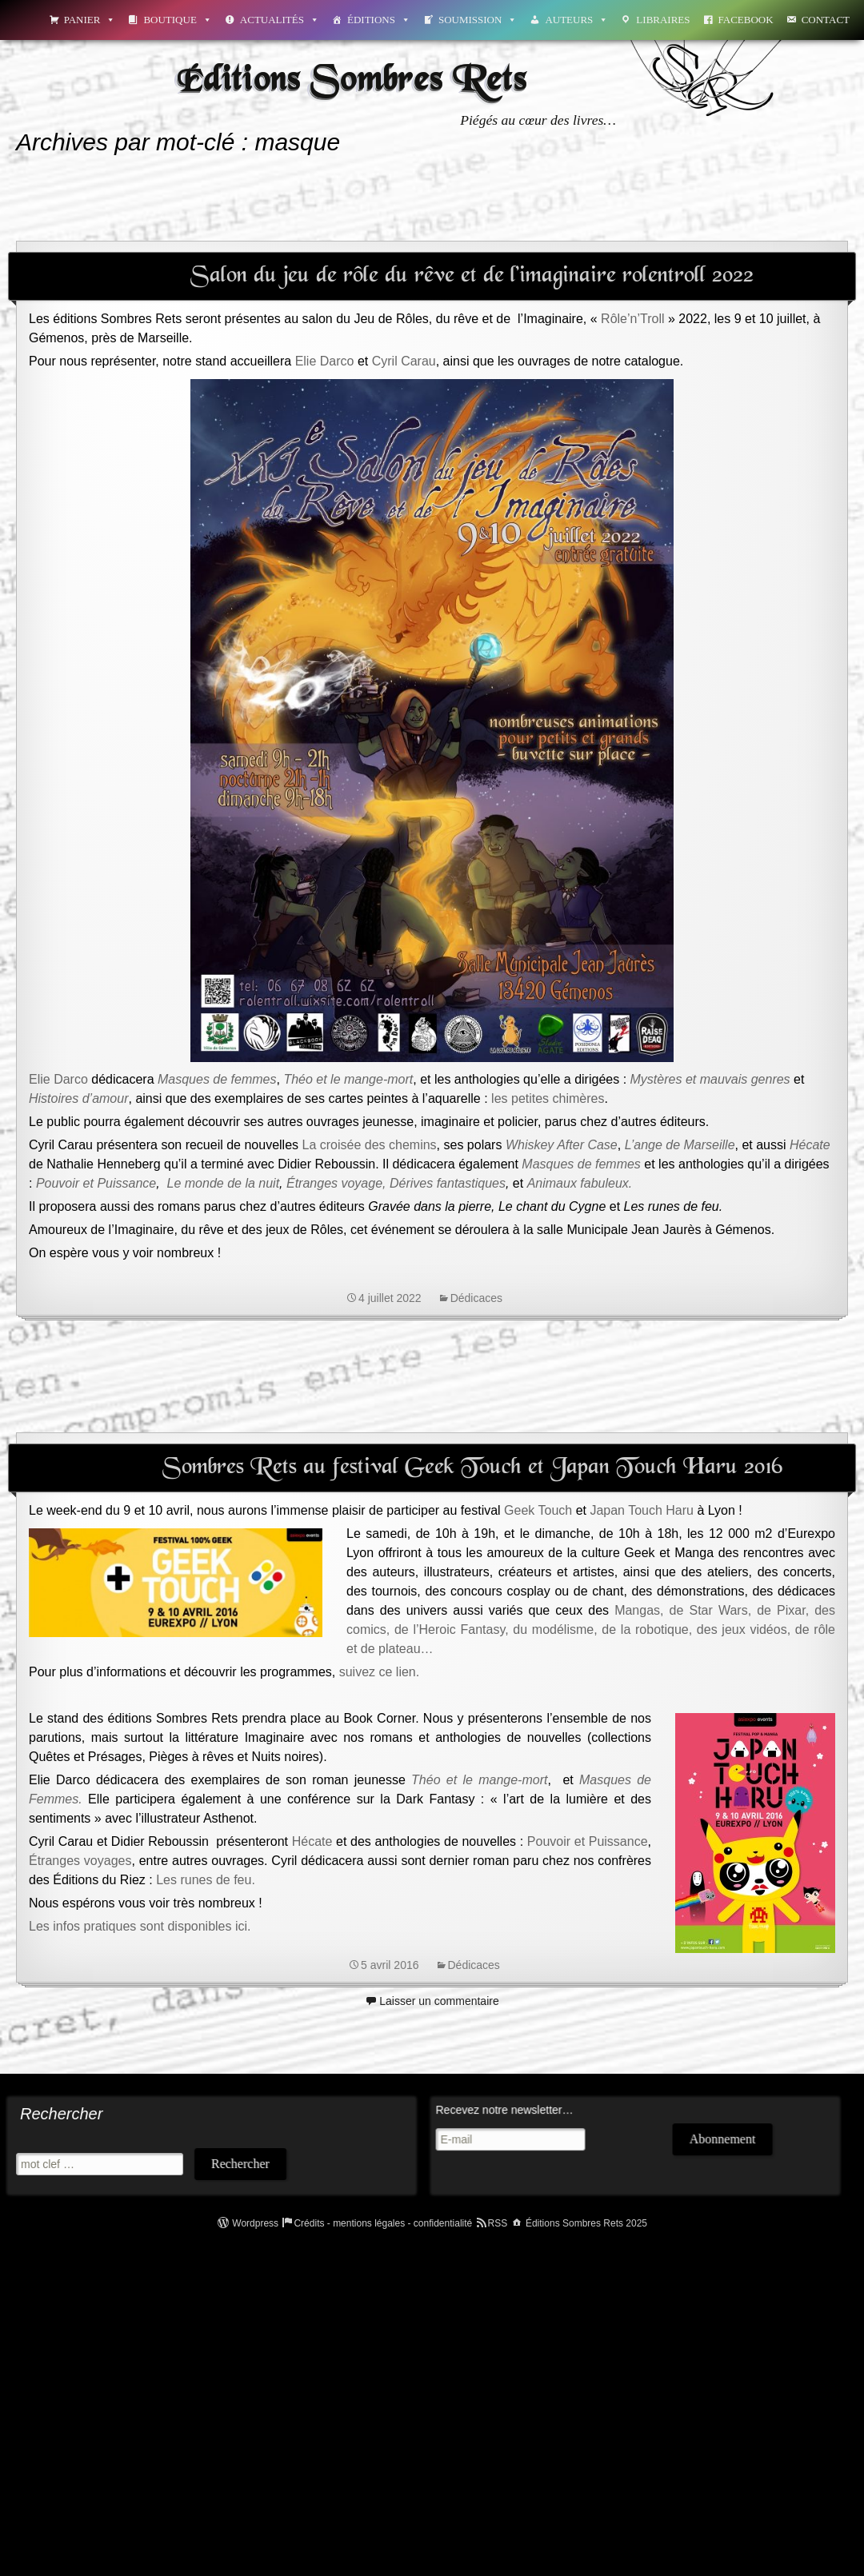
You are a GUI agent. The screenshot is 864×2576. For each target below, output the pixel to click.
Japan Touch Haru (642, 1510)
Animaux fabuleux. (580, 1183)
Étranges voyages (80, 1860)
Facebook (746, 20)
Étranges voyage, (336, 1183)
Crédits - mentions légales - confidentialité (383, 2223)
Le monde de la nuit (223, 1183)
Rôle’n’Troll (632, 318)
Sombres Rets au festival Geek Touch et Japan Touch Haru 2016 (472, 1467)
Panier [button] (90, 20)
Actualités (279, 20)
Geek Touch (538, 1510)
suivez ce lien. (379, 1672)
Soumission (477, 20)
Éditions (378, 20)
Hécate (810, 1145)
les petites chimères (547, 1098)
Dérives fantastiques (448, 1183)
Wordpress (255, 2223)
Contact (826, 20)
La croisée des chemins (369, 1145)
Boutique (177, 20)
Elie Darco (324, 361)
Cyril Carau (404, 361)
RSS (498, 2223)
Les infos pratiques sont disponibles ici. (140, 1926)
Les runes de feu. (205, 1880)
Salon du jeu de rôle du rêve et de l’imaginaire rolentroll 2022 (472, 276)
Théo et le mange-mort (479, 1780)
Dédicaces (476, 1298)
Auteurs (576, 20)
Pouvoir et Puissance (96, 1183)
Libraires (663, 20)
